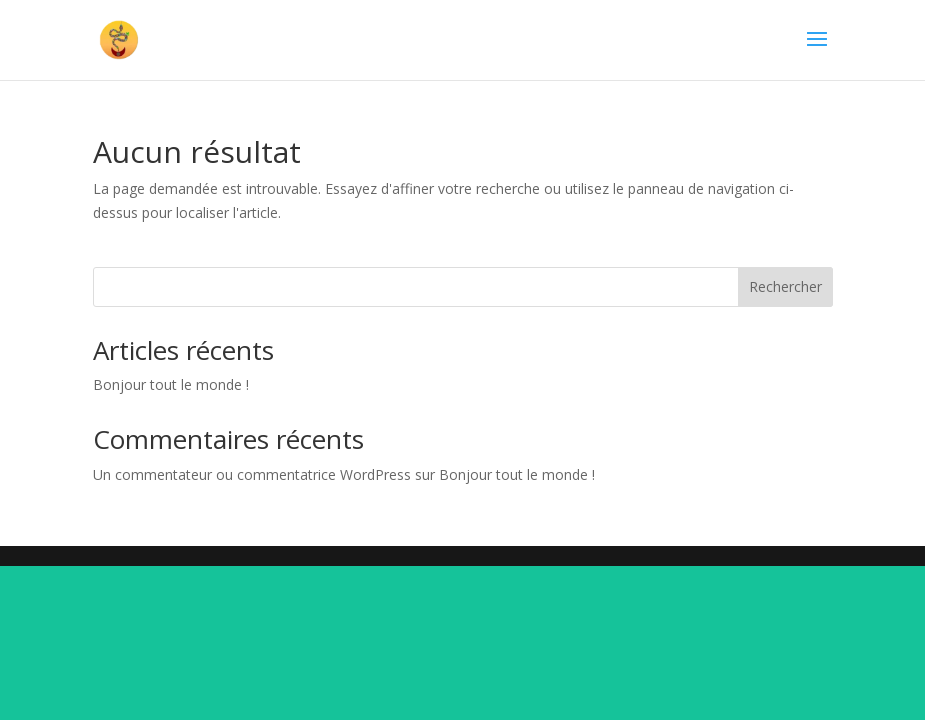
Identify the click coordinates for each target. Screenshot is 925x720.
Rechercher (785, 286)
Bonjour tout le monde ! (171, 384)
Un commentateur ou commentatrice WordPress (252, 474)
